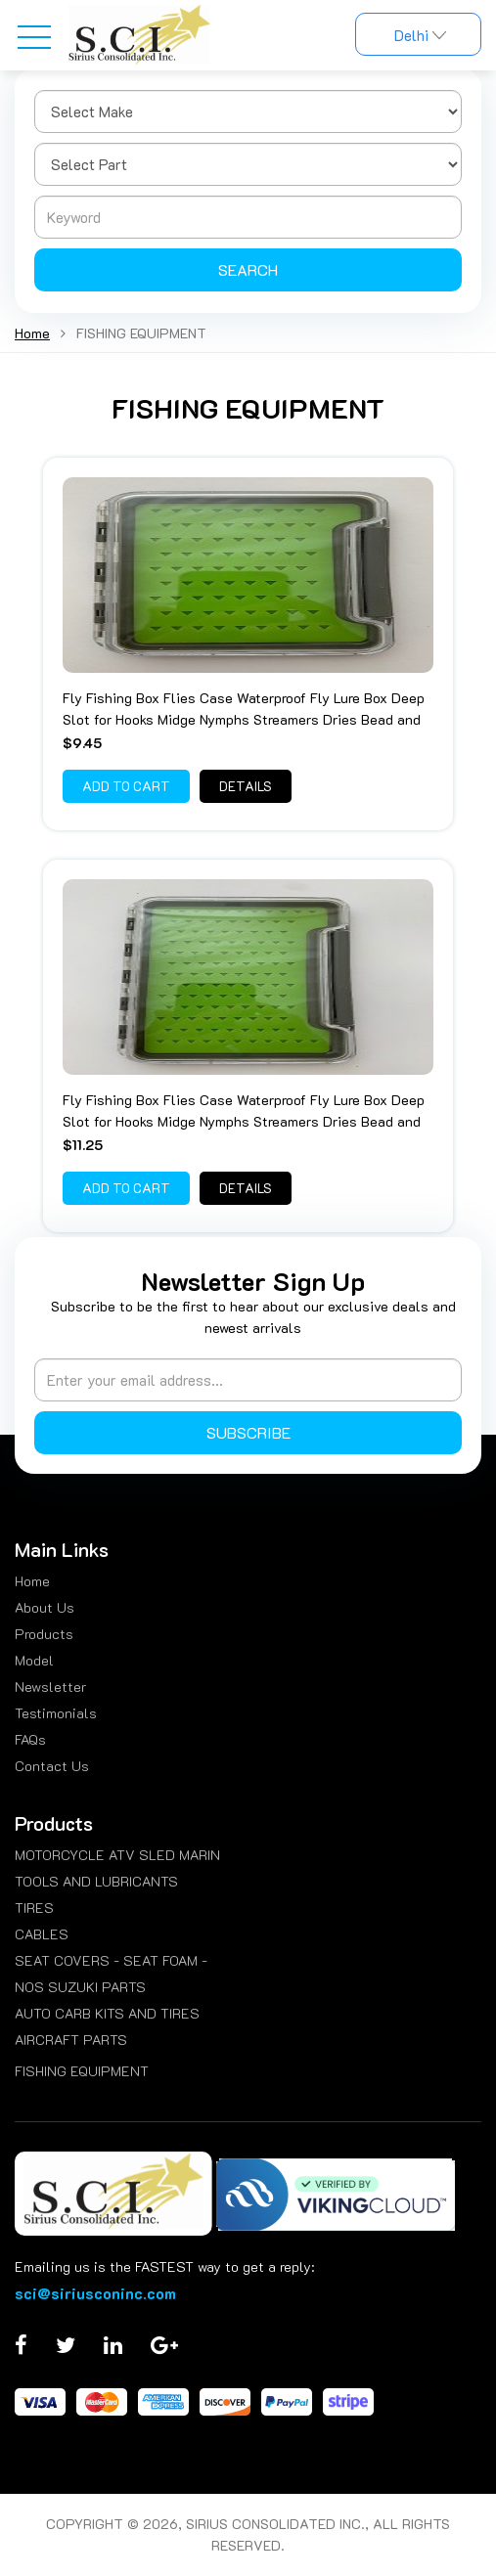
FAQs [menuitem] (30, 1739)
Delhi (418, 35)
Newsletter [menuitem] (50, 1686)
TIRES (34, 1907)
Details (245, 785)
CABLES (41, 1934)
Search (248, 269)
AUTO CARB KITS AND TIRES (107, 2013)
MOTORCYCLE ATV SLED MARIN (117, 1854)
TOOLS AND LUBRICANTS (96, 1881)
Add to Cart (126, 785)
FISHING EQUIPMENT (82, 2071)
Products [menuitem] (44, 1633)
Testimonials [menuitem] (56, 1713)
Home (32, 333)
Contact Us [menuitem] (52, 1765)
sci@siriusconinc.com (95, 2293)
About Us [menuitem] (44, 1607)
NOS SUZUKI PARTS (80, 1986)
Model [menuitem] (34, 1660)
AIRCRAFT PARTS (71, 2039)
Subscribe (248, 1432)
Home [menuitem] (32, 1581)
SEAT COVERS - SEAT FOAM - (111, 1960)
